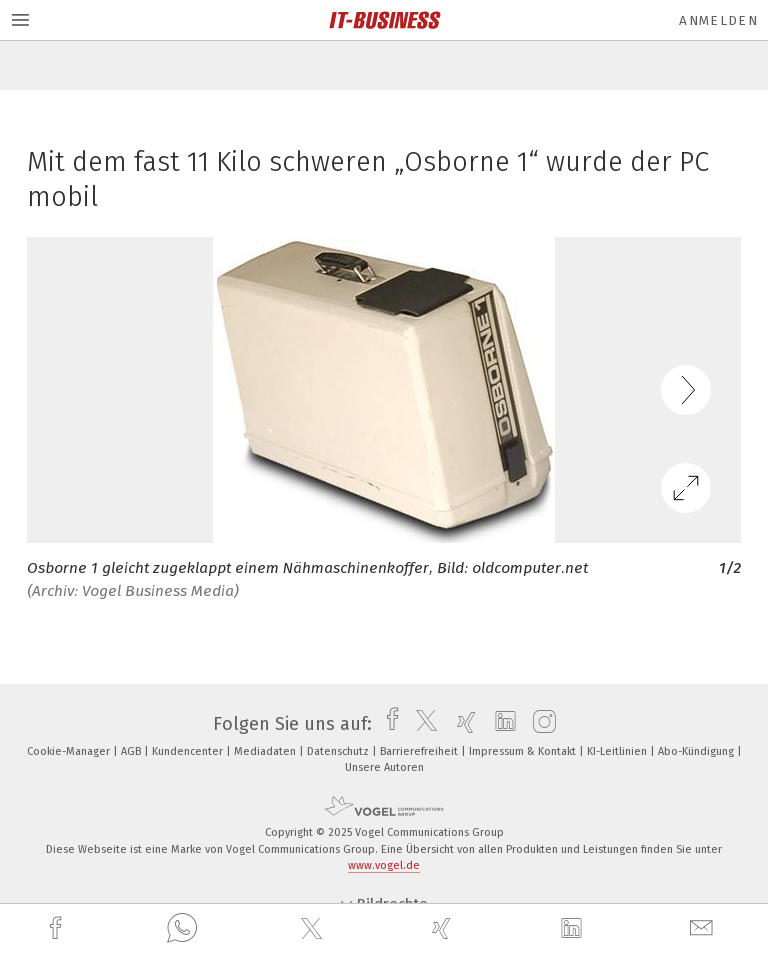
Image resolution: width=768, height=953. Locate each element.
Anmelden (718, 20)
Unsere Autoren (384, 767)
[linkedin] (574, 929)
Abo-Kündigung (697, 751)
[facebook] (58, 928)
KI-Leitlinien (618, 751)
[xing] (444, 928)
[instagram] (539, 724)
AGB (132, 751)
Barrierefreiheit (420, 751)
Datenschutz (339, 751)
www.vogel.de (384, 865)
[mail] (704, 928)
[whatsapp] (182, 929)
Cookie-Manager (70, 751)
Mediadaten (266, 751)
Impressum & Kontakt (524, 751)
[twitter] (314, 929)
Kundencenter (189, 751)
